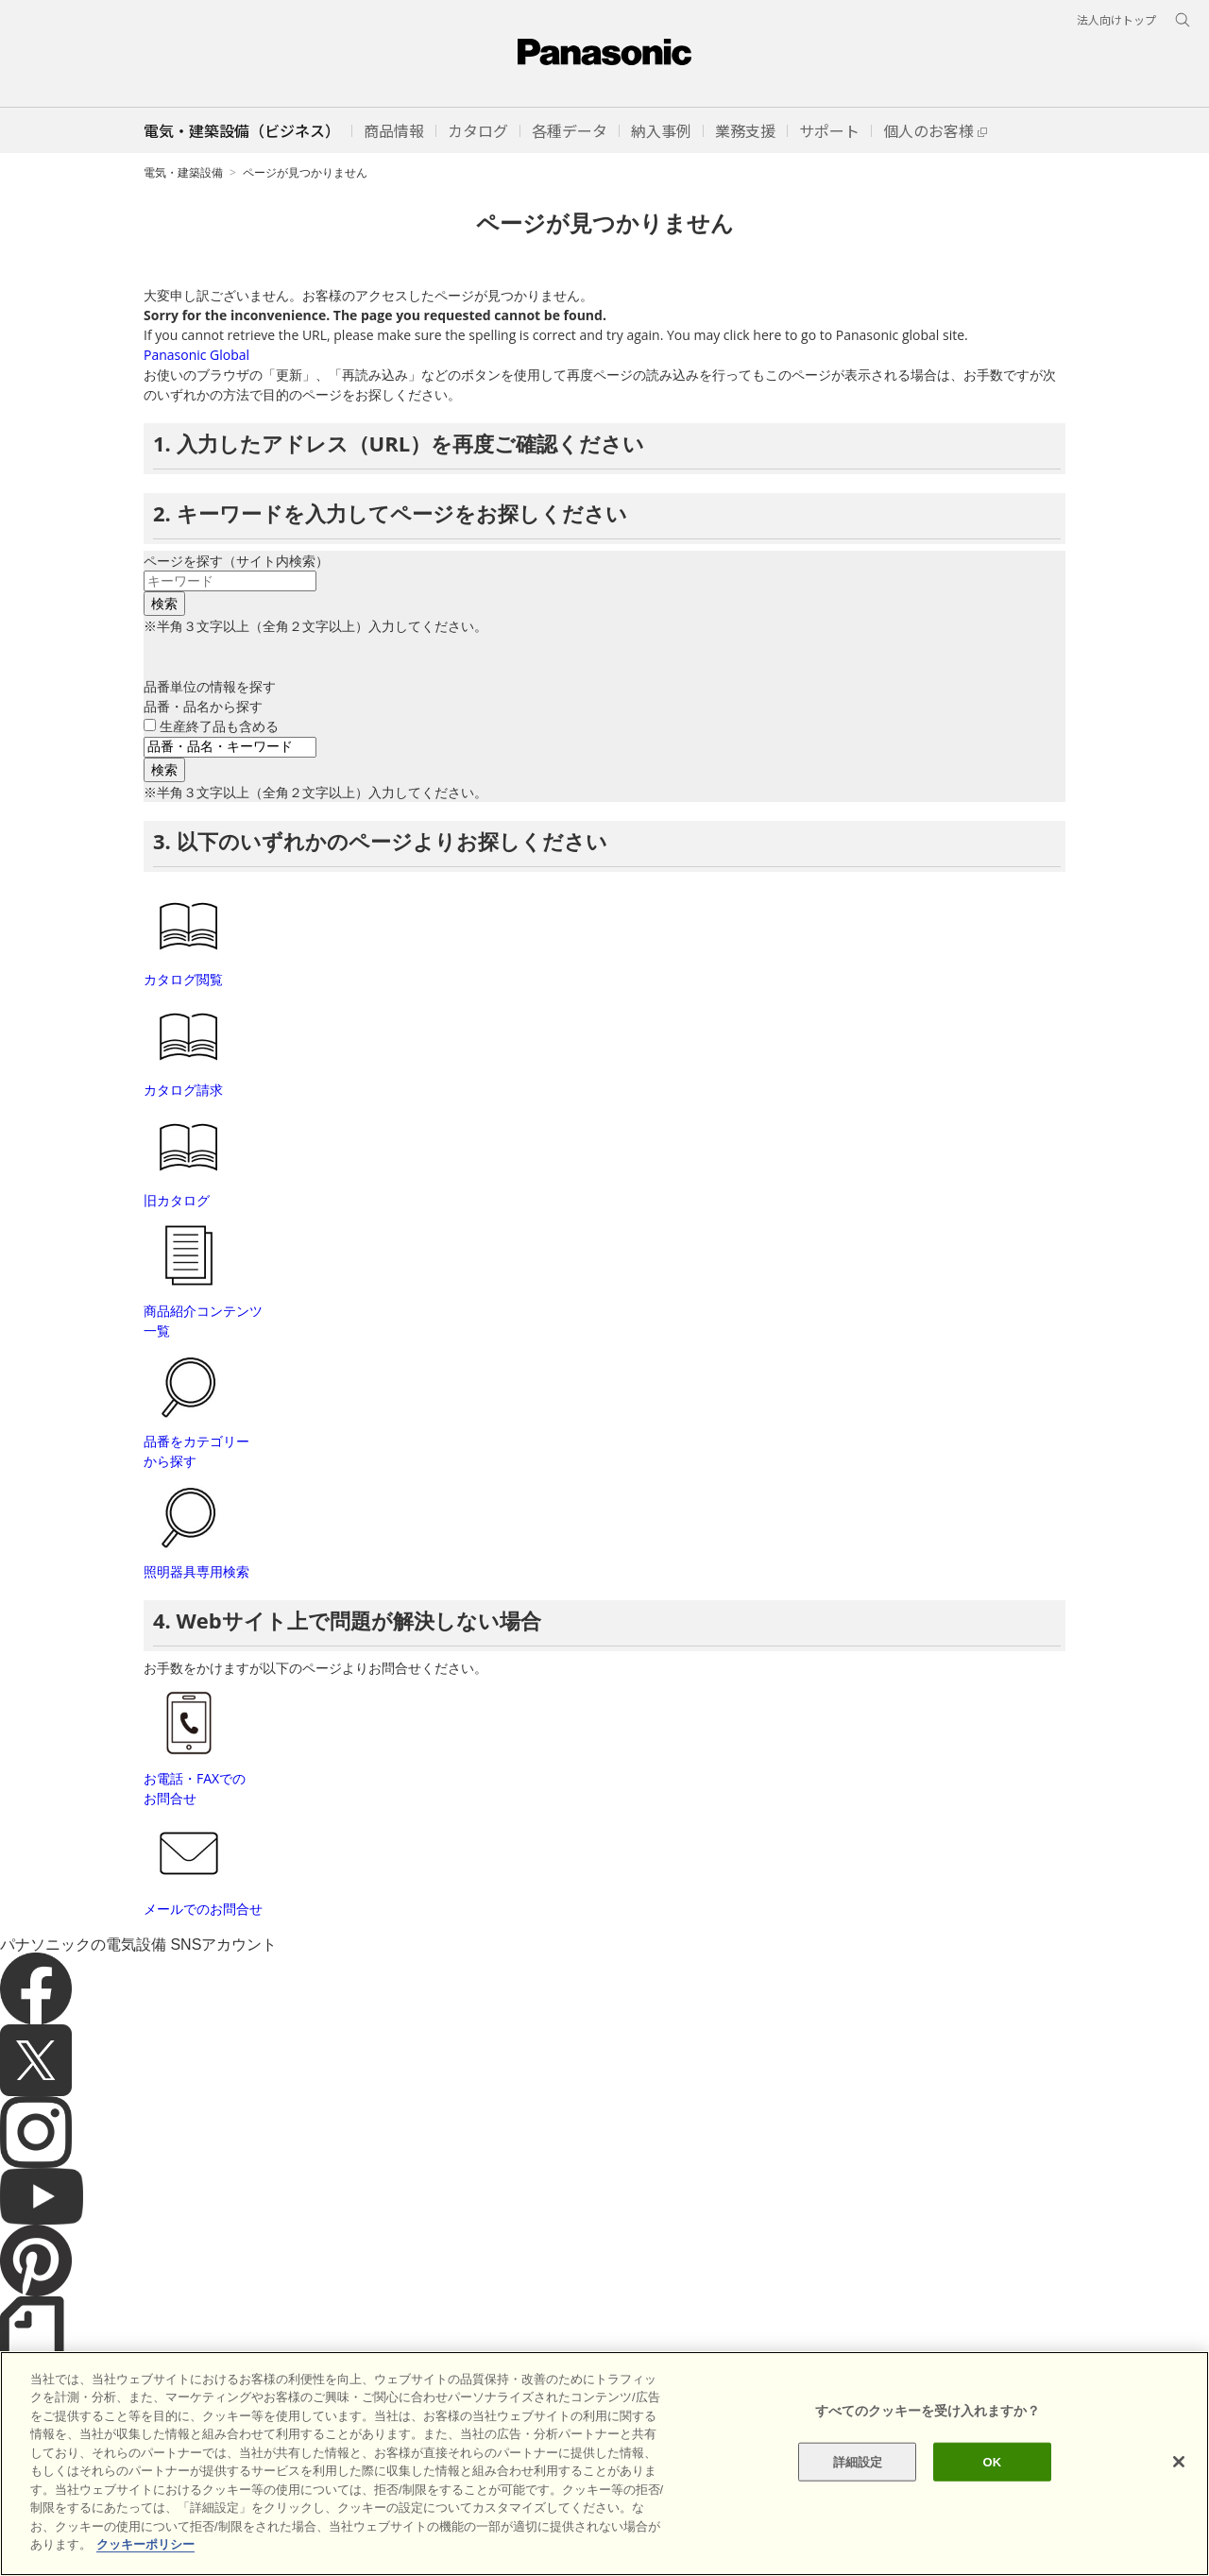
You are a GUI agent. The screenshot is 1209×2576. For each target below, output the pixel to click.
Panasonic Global (196, 355)
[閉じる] (1179, 2493)
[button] (394, 130)
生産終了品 (219, 726)
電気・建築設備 (183, 172)
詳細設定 (858, 2493)
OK (991, 2493)
